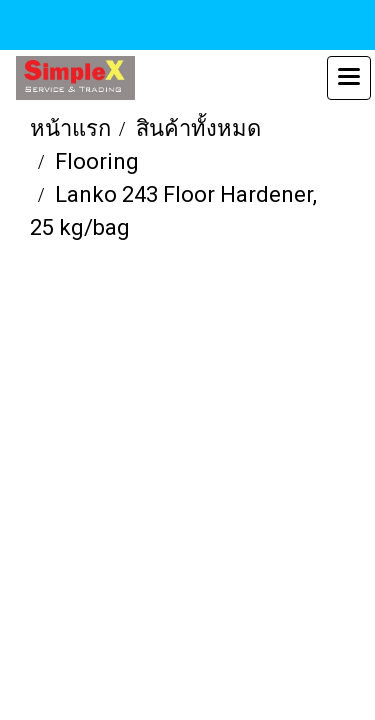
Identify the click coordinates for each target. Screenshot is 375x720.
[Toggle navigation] (349, 78)
